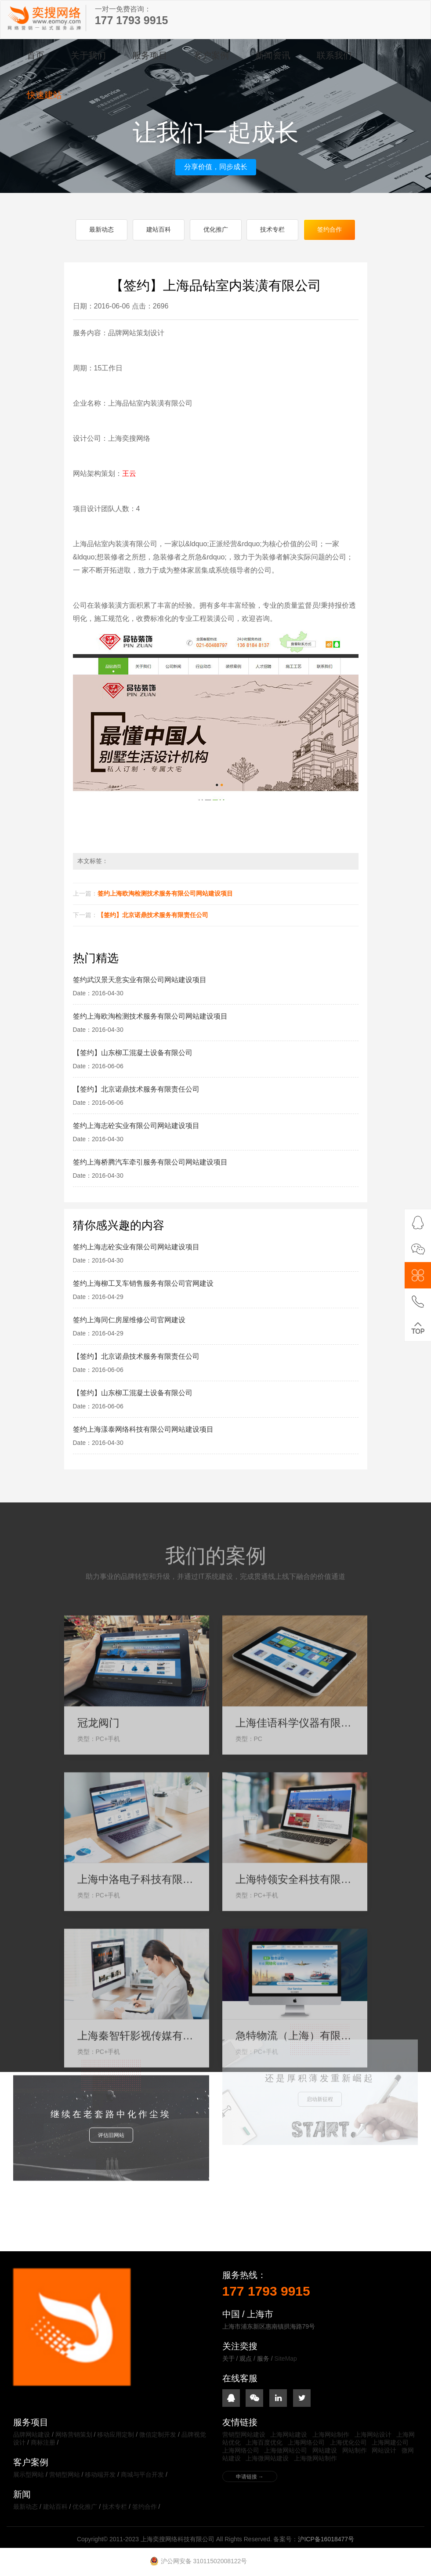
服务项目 (149, 55)
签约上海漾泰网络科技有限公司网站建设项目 (143, 1429)
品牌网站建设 (31, 2434)
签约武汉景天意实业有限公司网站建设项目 (139, 980)
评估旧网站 (111, 2084)
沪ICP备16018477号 (326, 2539)
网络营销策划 (73, 2434)
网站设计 (384, 2450)
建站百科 (158, 229)
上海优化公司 (348, 2442)
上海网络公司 (306, 2442)
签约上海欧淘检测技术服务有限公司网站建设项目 (165, 893)
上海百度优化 (264, 2442)
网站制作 (354, 2450)
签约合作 (329, 229)
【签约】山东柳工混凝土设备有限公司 (132, 1053)
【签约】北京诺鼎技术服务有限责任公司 (153, 915)
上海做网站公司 (285, 2450)
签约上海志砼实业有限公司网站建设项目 (136, 1126)
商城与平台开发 (142, 2474)
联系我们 (334, 55)
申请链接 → (250, 2477)
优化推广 (215, 229)
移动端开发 (100, 2474)
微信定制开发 (157, 2434)
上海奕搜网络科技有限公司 (44, 18)
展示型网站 (28, 2474)
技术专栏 (272, 229)
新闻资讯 (272, 55)
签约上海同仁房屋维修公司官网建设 (129, 1320)
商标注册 (43, 2442)
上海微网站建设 (267, 2458)
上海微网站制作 (315, 2458)
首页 (35, 55)
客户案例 (211, 55)
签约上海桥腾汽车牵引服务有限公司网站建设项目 (150, 1162)
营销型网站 (64, 2474)
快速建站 (44, 95)
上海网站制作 (330, 2434)
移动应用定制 (115, 2434)
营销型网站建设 (243, 2434)
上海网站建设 (288, 2434)
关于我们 (88, 55)
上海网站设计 (373, 2434)
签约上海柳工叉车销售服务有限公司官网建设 (143, 1284)
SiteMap (286, 2358)
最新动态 (101, 229)
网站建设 (324, 2450)
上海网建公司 (390, 2442)
